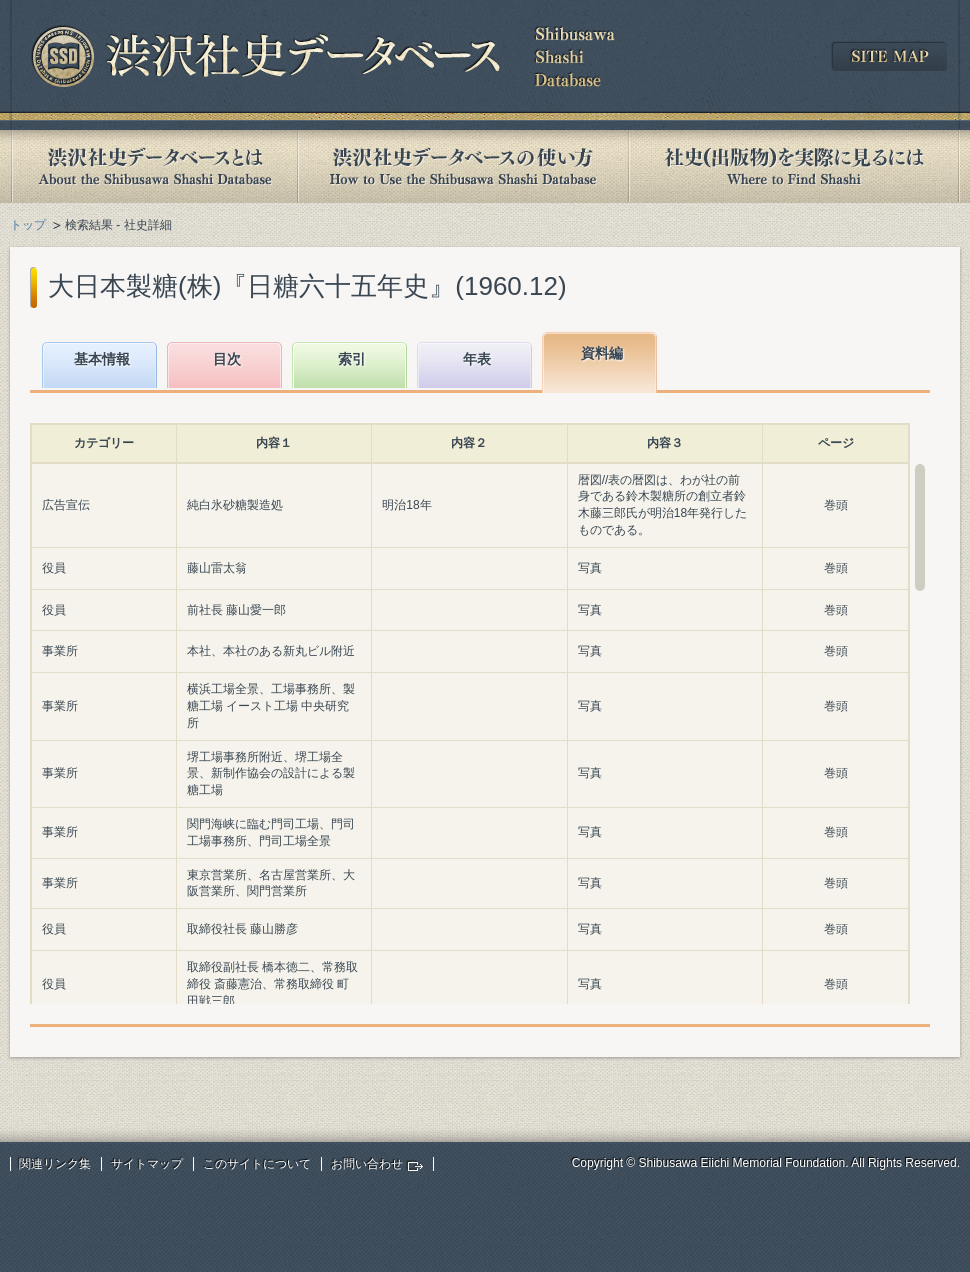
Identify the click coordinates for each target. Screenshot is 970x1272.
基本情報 (102, 359)
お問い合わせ (367, 1164)
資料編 (602, 353)
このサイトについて (257, 1164)
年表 (477, 359)
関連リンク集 (55, 1164)
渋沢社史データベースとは (153, 166)
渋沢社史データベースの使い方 (463, 166)
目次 (227, 359)
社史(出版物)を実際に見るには (794, 166)
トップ (28, 225)
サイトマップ (147, 1164)
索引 (352, 359)
